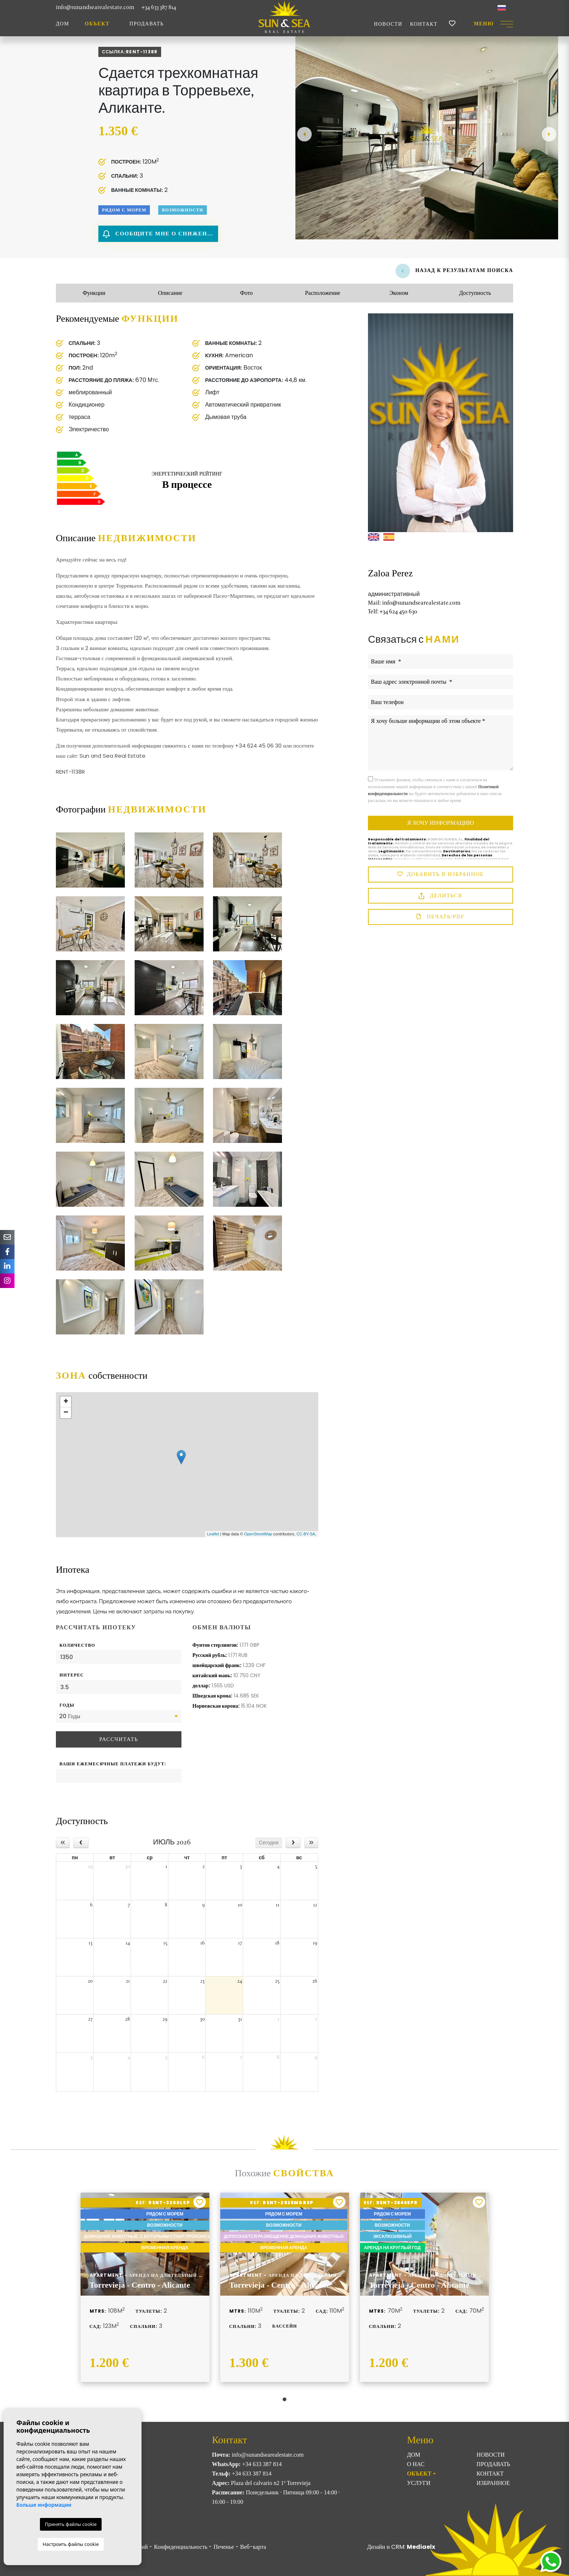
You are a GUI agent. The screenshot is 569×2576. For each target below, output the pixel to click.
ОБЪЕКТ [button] (97, 23)
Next (549, 134)
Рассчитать (118, 1739)
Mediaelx (421, 2547)
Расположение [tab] (322, 293)
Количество (77, 1645)
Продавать (147, 23)
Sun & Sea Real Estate (284, 16)
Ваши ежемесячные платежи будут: (113, 1764)
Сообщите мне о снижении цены (160, 234)
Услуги (419, 2483)
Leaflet (213, 1534)
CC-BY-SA (305, 1534)
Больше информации (43, 2504)
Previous (304, 134)
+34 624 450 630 (392, 611)
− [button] (66, 1412)
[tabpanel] (145, 2287)
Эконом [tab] (398, 293)
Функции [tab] (94, 293)
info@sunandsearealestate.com (95, 7)
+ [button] (66, 1401)
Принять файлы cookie (71, 2524)
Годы (67, 1705)
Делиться (440, 896)
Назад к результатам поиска (454, 270)
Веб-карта (253, 2547)
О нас (416, 2464)
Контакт (424, 24)
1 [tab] (284, 2399)
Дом (62, 23)
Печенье (223, 2547)
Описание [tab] (170, 293)
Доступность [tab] (475, 293)
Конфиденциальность (180, 2547)
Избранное (493, 2483)
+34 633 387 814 (159, 7)
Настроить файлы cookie (71, 2544)
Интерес (72, 1675)
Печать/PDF (440, 917)
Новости (388, 24)
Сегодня (268, 1842)
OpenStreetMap (258, 1534)
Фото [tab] (246, 293)
